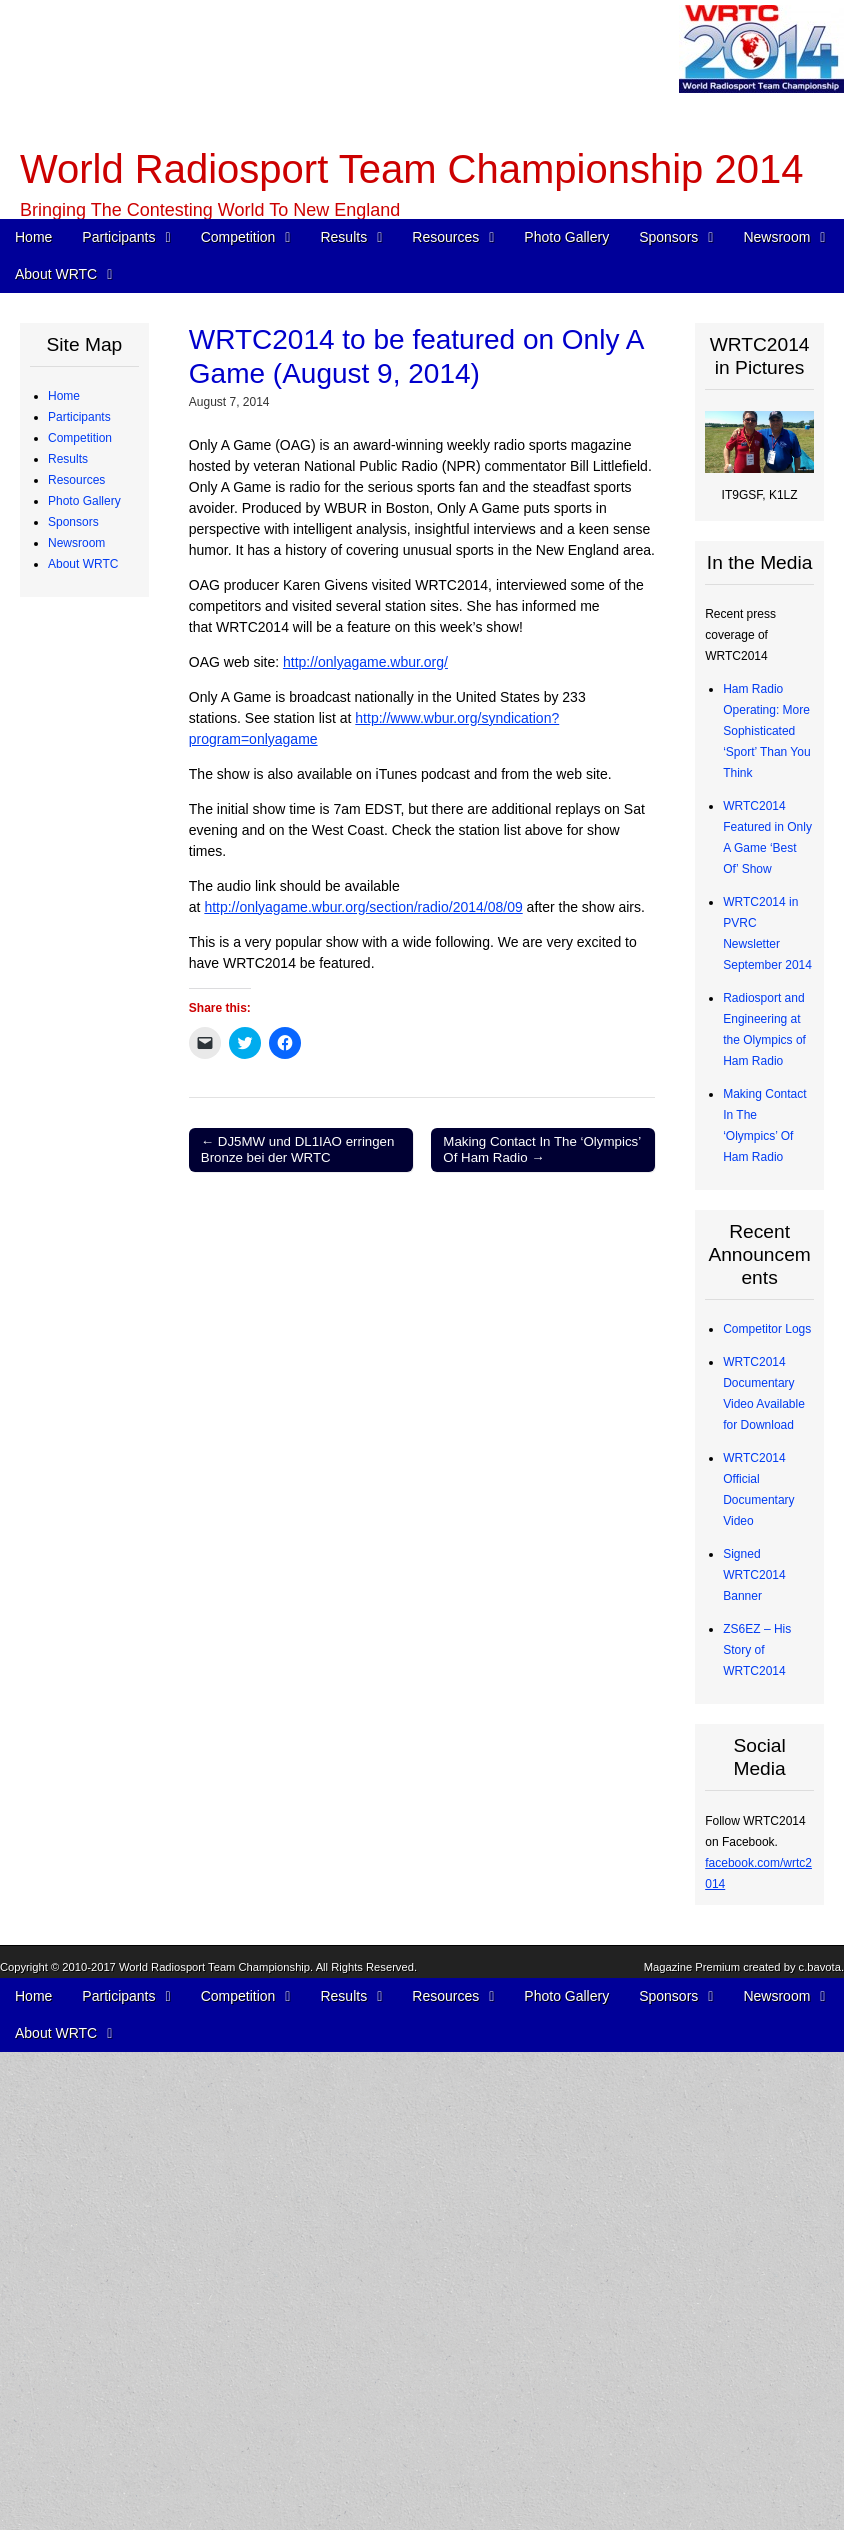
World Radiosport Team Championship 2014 (411, 169)
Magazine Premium (692, 2507)
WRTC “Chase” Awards (84, 1026)
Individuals (91, 1782)
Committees (95, 2370)
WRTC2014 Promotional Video (95, 2160)
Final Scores (96, 1131)
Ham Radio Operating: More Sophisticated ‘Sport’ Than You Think (766, 731)
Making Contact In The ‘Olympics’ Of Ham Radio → (542, 1149)
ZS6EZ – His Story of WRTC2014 (757, 1650)
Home (33, 237)
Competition (238, 237)
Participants (118, 237)
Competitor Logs (767, 1329)
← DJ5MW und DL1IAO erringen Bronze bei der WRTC (298, 1149)
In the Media (96, 2034)
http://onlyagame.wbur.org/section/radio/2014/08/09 (363, 907)
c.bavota (820, 2507)
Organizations (100, 1719)
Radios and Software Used (93, 1257)
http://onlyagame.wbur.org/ (365, 662)
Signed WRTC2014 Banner (754, 1575)
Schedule (88, 753)
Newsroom (776, 237)
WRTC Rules (98, 774)
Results (343, 237)
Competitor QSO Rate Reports (92, 1362)
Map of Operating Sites (89, 921)
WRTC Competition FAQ (95, 816)
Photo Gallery (566, 237)
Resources (445, 237)
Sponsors (668, 237)
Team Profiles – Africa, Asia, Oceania (99, 585)
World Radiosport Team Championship (214, 2507)
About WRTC (56, 274)
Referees (87, 627)
